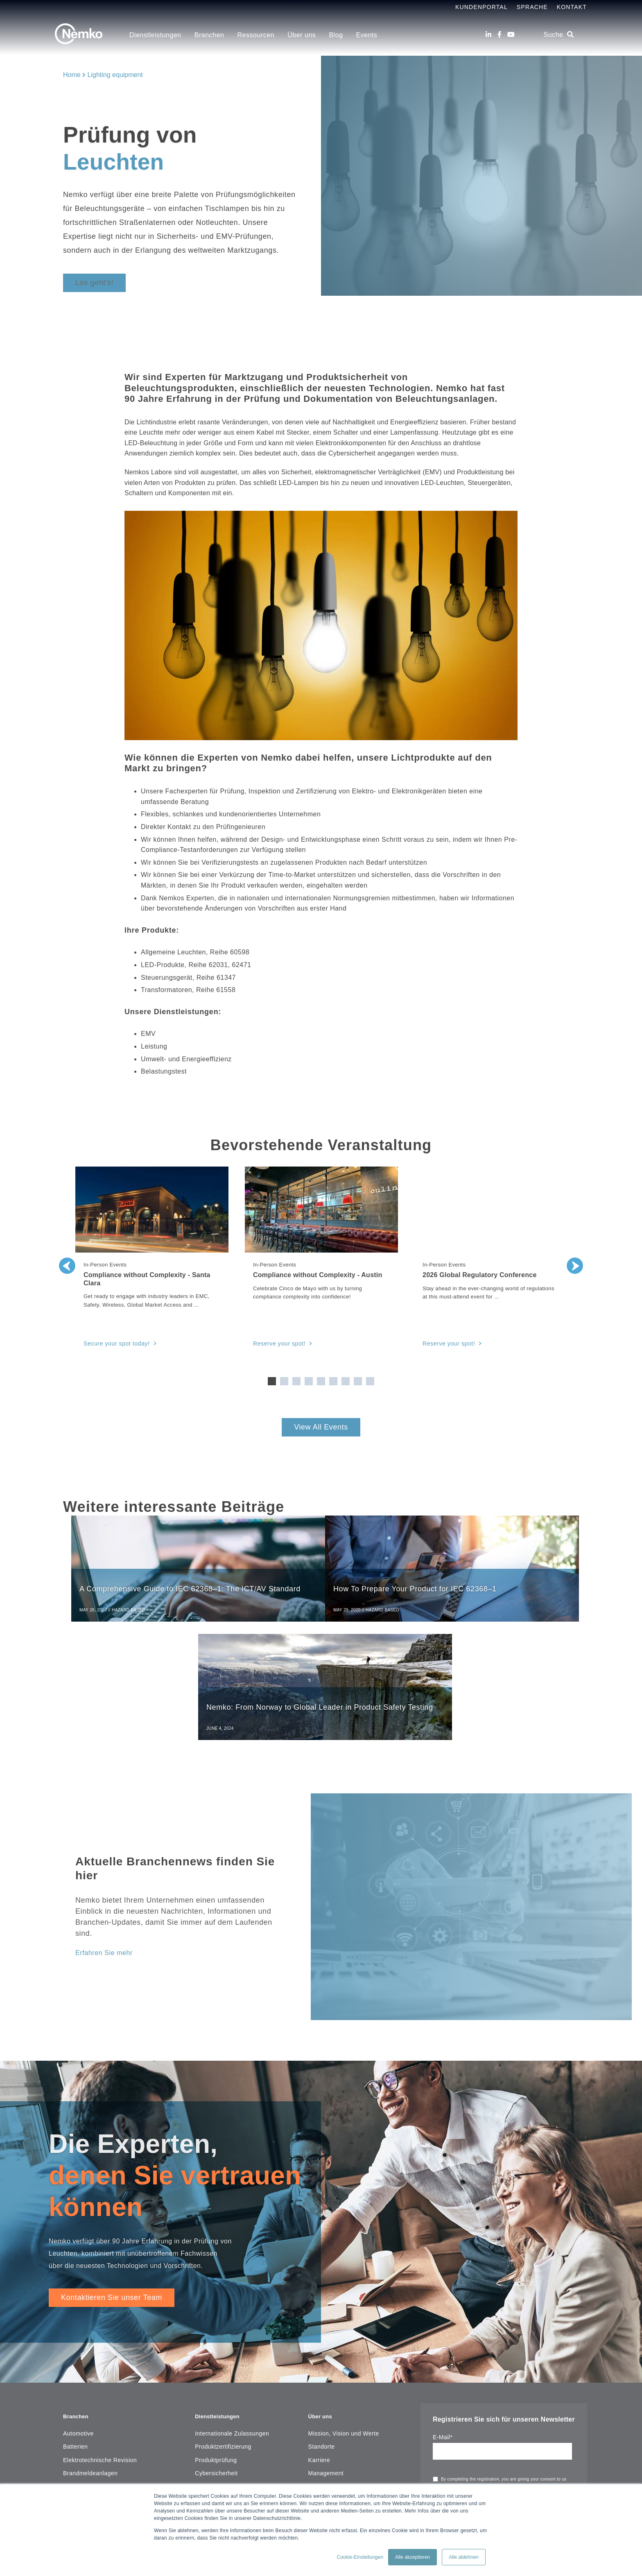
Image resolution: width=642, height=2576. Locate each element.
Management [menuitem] (326, 2354)
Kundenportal (481, 7)
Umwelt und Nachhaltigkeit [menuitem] (231, 2434)
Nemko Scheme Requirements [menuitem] (349, 2381)
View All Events (321, 1427)
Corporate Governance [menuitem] (339, 2420)
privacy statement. (459, 2388)
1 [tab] (272, 1381)
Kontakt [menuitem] (318, 2447)
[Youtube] (511, 34)
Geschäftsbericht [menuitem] (331, 2367)
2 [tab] (284, 1381)
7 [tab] (345, 1381)
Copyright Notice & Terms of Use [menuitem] (352, 2407)
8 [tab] (358, 1381)
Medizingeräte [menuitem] (82, 2460)
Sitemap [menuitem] (319, 2434)
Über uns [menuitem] (301, 35)
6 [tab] (333, 1381)
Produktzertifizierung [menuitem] (223, 2328)
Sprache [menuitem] (532, 7)
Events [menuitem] (367, 35)
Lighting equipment (115, 74)
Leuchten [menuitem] (75, 2434)
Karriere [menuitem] (319, 2341)
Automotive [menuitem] (78, 2314)
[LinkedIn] (488, 34)
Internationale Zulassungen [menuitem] (232, 2314)
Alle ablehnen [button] (464, 2557)
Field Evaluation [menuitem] (217, 2394)
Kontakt (572, 7)
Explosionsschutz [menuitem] (218, 2447)
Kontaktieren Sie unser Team (111, 2183)
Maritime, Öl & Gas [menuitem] (89, 2447)
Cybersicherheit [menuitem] (216, 2354)
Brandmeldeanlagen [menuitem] (90, 2354)
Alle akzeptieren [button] (412, 2557)
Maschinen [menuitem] (78, 2394)
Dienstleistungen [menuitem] (155, 35)
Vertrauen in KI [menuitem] (215, 2367)
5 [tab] (321, 1381)
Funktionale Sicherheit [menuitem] (225, 2420)
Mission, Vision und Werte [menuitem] (343, 2314)
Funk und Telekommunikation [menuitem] (102, 2473)
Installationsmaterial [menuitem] (90, 2381)
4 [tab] (309, 1381)
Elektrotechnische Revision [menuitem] (100, 2341)
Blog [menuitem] (336, 35)
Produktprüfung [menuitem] (216, 2341)
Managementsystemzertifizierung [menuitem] (240, 2381)
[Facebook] (499, 34)
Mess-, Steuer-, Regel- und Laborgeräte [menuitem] (117, 2420)
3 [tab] (296, 1381)
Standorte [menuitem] (321, 2328)
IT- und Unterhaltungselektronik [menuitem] (106, 2407)
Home (72, 74)
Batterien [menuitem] (75, 2328)
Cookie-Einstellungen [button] (360, 2557)
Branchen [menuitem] (209, 35)
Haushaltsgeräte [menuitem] (85, 2367)
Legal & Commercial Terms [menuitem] (345, 2394)
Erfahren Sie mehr (107, 1838)
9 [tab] (370, 1381)
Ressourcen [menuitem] (256, 35)
